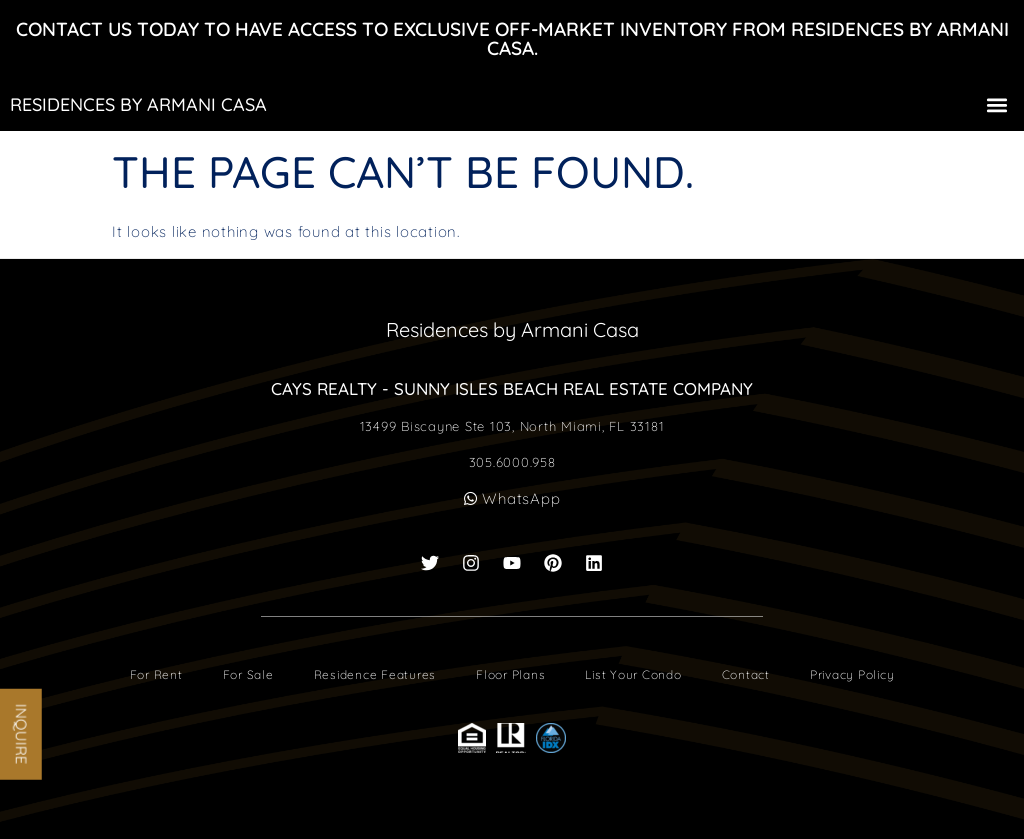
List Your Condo (633, 674)
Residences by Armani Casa (138, 104)
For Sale (248, 674)
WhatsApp (512, 498)
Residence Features (375, 674)
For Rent (156, 674)
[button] (997, 104)
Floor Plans (510, 674)
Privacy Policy (852, 674)
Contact (746, 674)
